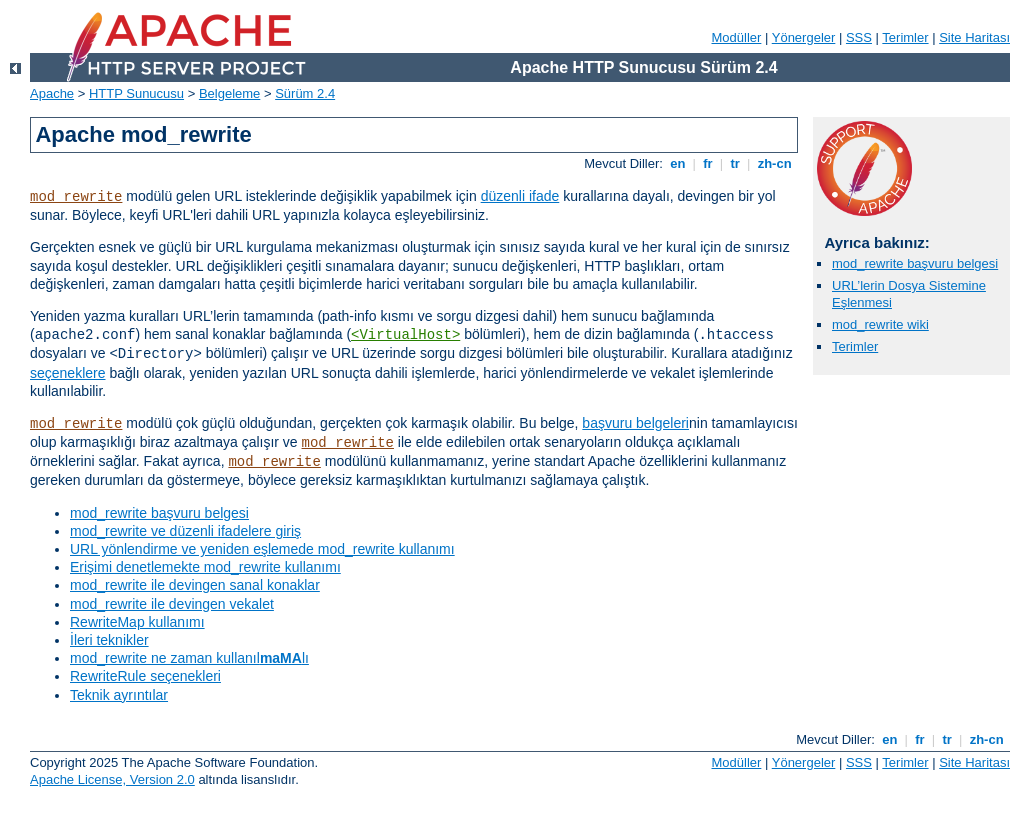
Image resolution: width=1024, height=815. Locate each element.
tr (735, 163)
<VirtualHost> (405, 335)
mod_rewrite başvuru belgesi (159, 513)
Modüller (737, 37)
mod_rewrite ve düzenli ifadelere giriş (185, 531)
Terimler (905, 37)
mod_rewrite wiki (880, 324)
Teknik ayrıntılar (119, 695)
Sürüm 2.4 (305, 93)
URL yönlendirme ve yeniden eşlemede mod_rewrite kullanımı (262, 549)
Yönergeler (804, 37)
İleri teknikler (109, 640)
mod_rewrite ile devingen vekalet (172, 604)
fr (708, 163)
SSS (859, 37)
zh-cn (774, 163)
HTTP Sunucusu (136, 93)
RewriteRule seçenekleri (145, 676)
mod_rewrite (76, 197)
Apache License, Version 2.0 (112, 779)
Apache (52, 93)
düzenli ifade (520, 196)
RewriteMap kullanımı (137, 622)
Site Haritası (974, 37)
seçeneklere (68, 373)
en (678, 163)
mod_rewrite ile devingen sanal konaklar (195, 585)
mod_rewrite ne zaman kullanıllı (189, 658)
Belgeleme (229, 93)
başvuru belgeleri (635, 423)
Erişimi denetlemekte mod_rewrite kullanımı (205, 567)
